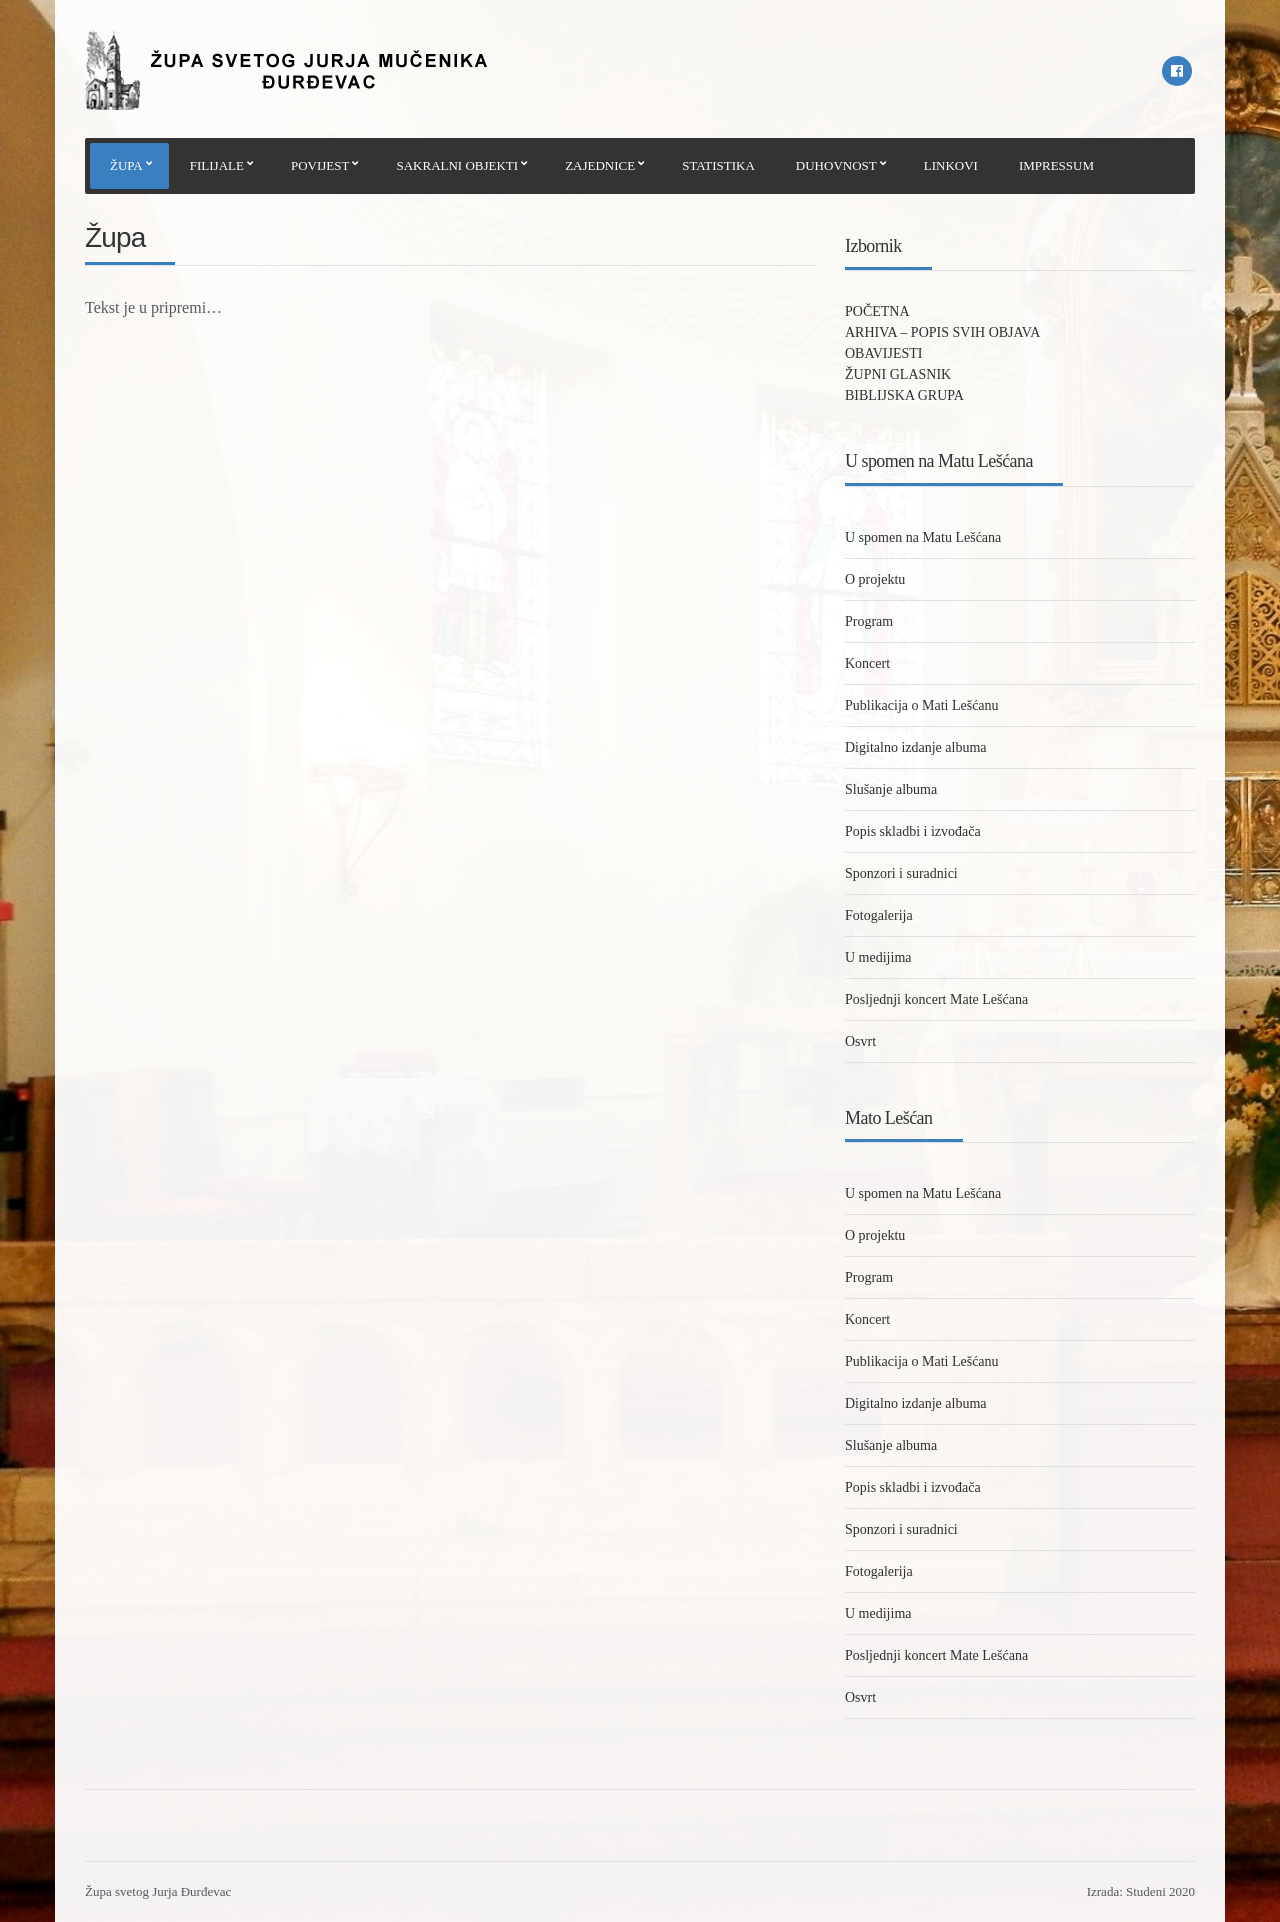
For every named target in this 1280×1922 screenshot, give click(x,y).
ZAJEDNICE (600, 165)
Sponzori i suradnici (901, 873)
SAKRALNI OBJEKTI (457, 165)
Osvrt (860, 1041)
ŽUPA (126, 165)
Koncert (867, 663)
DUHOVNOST (836, 165)
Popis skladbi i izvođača (913, 831)
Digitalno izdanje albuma (916, 747)
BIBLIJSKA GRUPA (904, 395)
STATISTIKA (718, 165)
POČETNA (877, 311)
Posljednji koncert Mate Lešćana (936, 999)
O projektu (875, 579)
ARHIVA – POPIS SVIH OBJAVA (942, 332)
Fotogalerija (879, 915)
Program (869, 621)
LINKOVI (951, 165)
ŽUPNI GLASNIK (898, 374)
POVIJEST (320, 165)
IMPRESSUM (1056, 165)
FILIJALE (217, 165)
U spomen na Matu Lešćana (923, 537)
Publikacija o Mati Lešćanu (922, 705)
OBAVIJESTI (884, 353)
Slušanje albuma (891, 789)
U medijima (878, 957)
